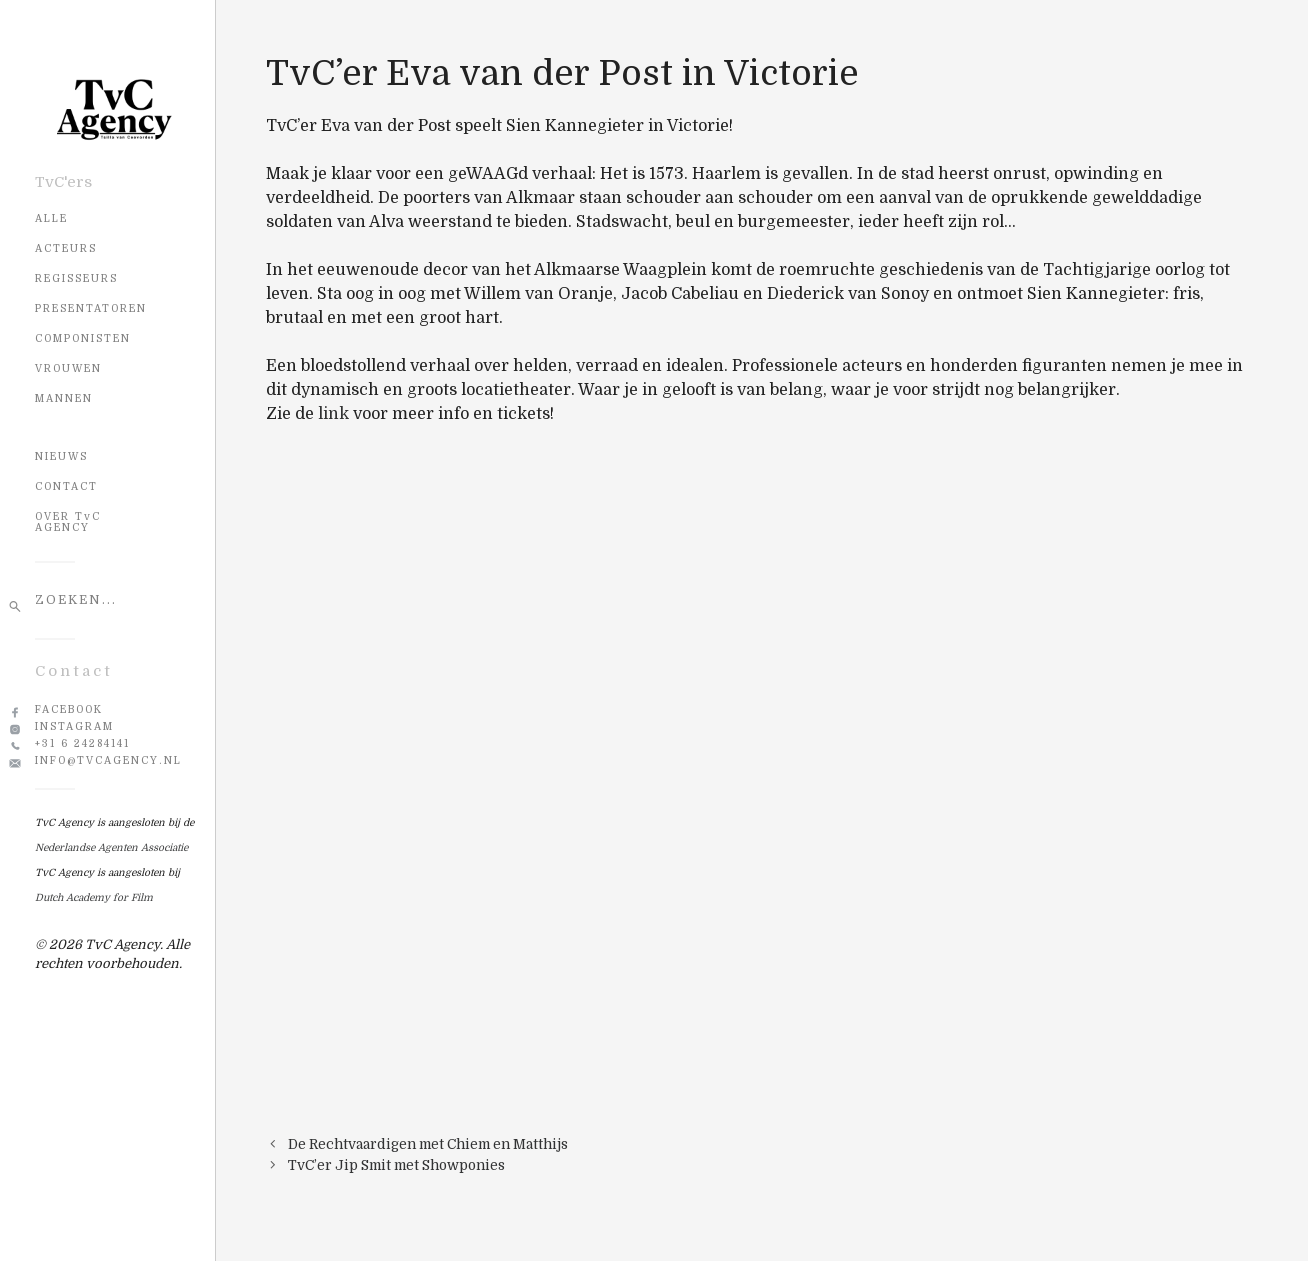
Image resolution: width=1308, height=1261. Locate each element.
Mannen (64, 398)
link (333, 414)
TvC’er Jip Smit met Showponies (396, 1165)
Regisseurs (76, 278)
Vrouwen (68, 368)
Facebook (69, 709)
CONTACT (66, 486)
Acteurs (66, 248)
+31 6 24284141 (82, 743)
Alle (51, 218)
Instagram (74, 726)
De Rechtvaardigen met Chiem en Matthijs (428, 1144)
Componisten (83, 338)
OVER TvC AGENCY (68, 522)
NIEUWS (61, 456)
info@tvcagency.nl (108, 760)
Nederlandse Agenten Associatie (111, 847)
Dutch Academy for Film (94, 897)
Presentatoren (91, 308)
